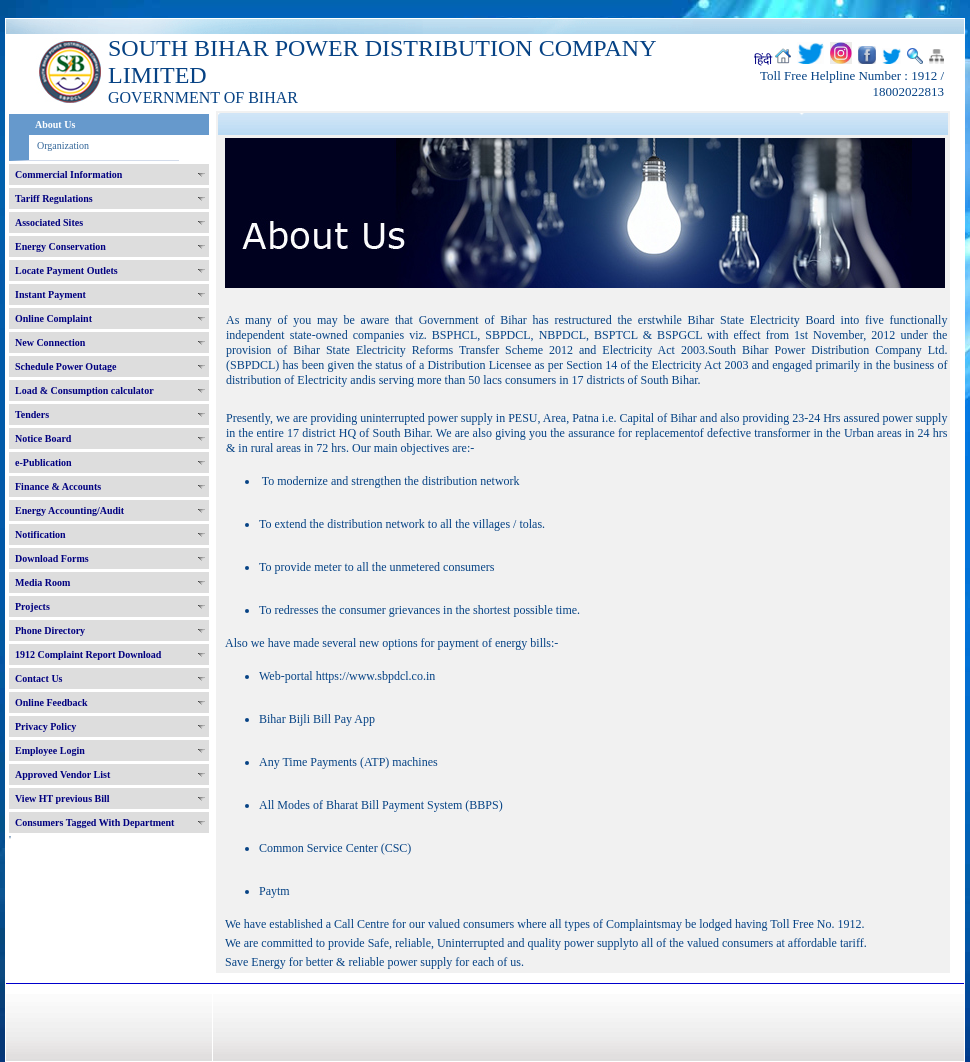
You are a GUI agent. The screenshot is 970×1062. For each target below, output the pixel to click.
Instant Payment (50, 294)
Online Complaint (53, 318)
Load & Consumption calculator (84, 390)
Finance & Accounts (58, 486)
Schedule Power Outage (65, 366)
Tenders (32, 414)
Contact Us (39, 678)
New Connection (50, 342)
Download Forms (52, 558)
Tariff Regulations (54, 198)
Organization (63, 145)
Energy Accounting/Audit (69, 510)
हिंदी (763, 60)
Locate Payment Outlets (66, 270)
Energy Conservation (60, 246)
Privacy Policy (45, 726)
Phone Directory (50, 630)
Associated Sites (49, 222)
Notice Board (43, 438)
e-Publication (43, 462)
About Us (55, 124)
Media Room (42, 582)
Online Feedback (51, 702)
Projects (32, 606)
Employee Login (50, 750)
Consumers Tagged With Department (94, 822)
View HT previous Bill (62, 798)
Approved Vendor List (62, 774)
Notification (40, 534)
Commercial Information (68, 174)
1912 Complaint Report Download (88, 654)
